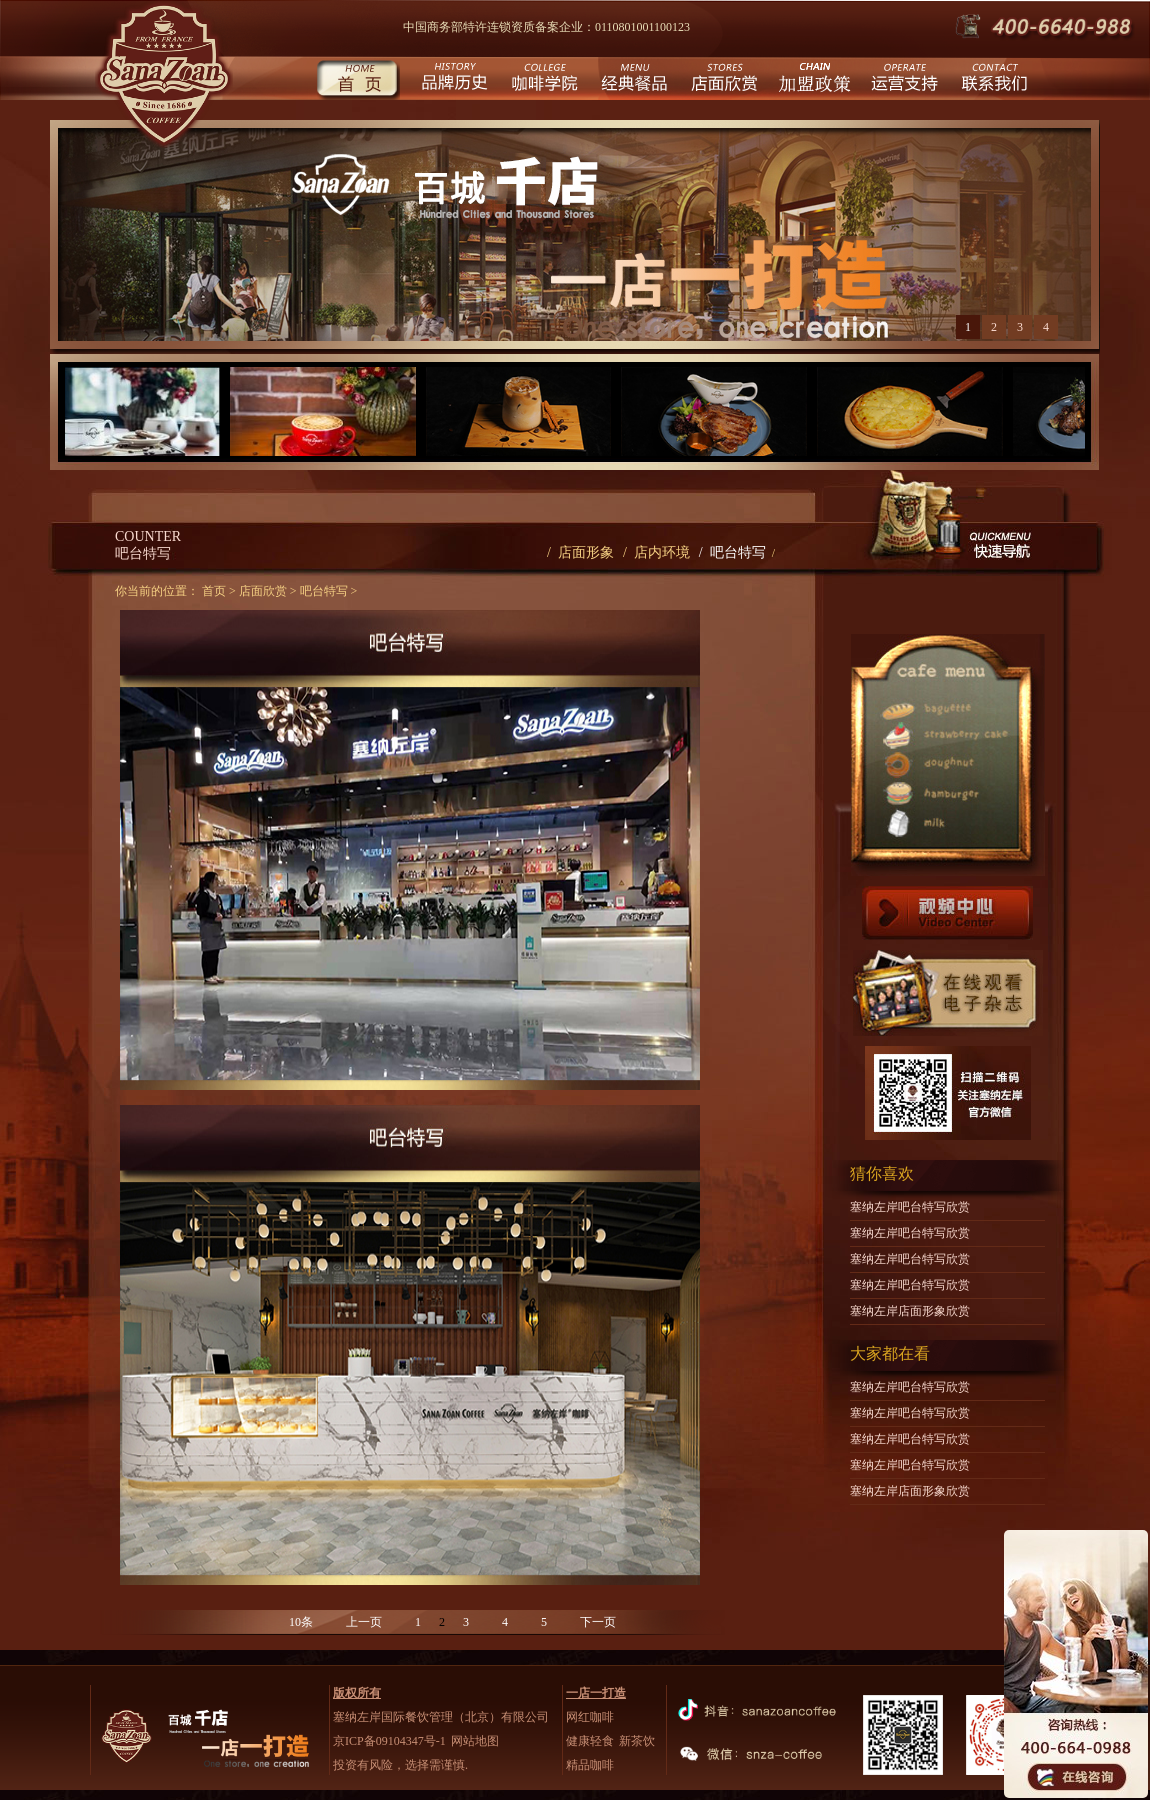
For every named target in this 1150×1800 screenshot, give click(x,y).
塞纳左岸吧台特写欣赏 (910, 1207)
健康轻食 (590, 1741)
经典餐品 (632, 80)
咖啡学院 (542, 80)
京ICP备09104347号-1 (389, 1741)
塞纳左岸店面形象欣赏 (910, 1311)
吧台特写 (324, 591)
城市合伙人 (812, 80)
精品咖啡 (590, 1765)
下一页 (598, 1622)
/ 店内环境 (656, 552)
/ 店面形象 (580, 552)
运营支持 (902, 80)
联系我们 (992, 80)
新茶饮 (637, 1741)
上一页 (364, 1622)
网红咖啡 (590, 1717)
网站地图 (475, 1741)
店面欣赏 (722, 80)
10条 (301, 1622)
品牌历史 (452, 80)
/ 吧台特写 (732, 552)
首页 (357, 80)
